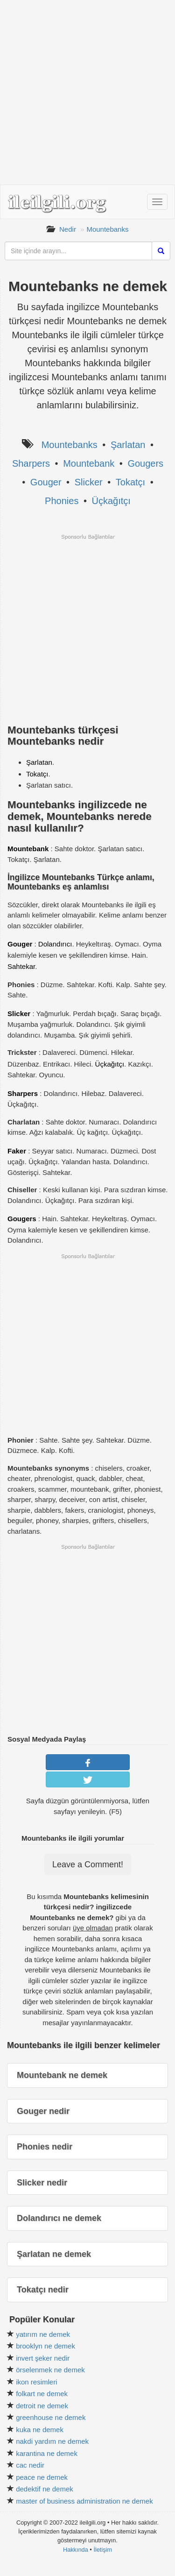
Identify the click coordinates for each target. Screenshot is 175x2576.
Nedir (67, 229)
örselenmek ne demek (50, 2370)
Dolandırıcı (55, 944)
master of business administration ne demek (84, 2501)
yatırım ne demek (43, 2334)
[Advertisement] (87, 92)
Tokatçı (130, 482)
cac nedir (30, 2465)
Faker (16, 1151)
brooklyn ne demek (45, 2346)
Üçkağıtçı (111, 501)
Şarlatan (128, 445)
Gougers (145, 463)
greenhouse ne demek (50, 2417)
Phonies (61, 501)
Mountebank (88, 463)
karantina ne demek (46, 2453)
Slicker (89, 482)
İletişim (102, 2549)
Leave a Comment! (87, 1864)
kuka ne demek (39, 2430)
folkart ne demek (42, 2394)
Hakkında (75, 2549)
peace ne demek (42, 2477)
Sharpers (31, 463)
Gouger (46, 482)
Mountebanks (107, 229)
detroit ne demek (42, 2406)
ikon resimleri (36, 2382)
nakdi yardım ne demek (52, 2441)
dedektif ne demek (44, 2489)
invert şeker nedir (43, 2358)
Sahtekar (21, 966)
